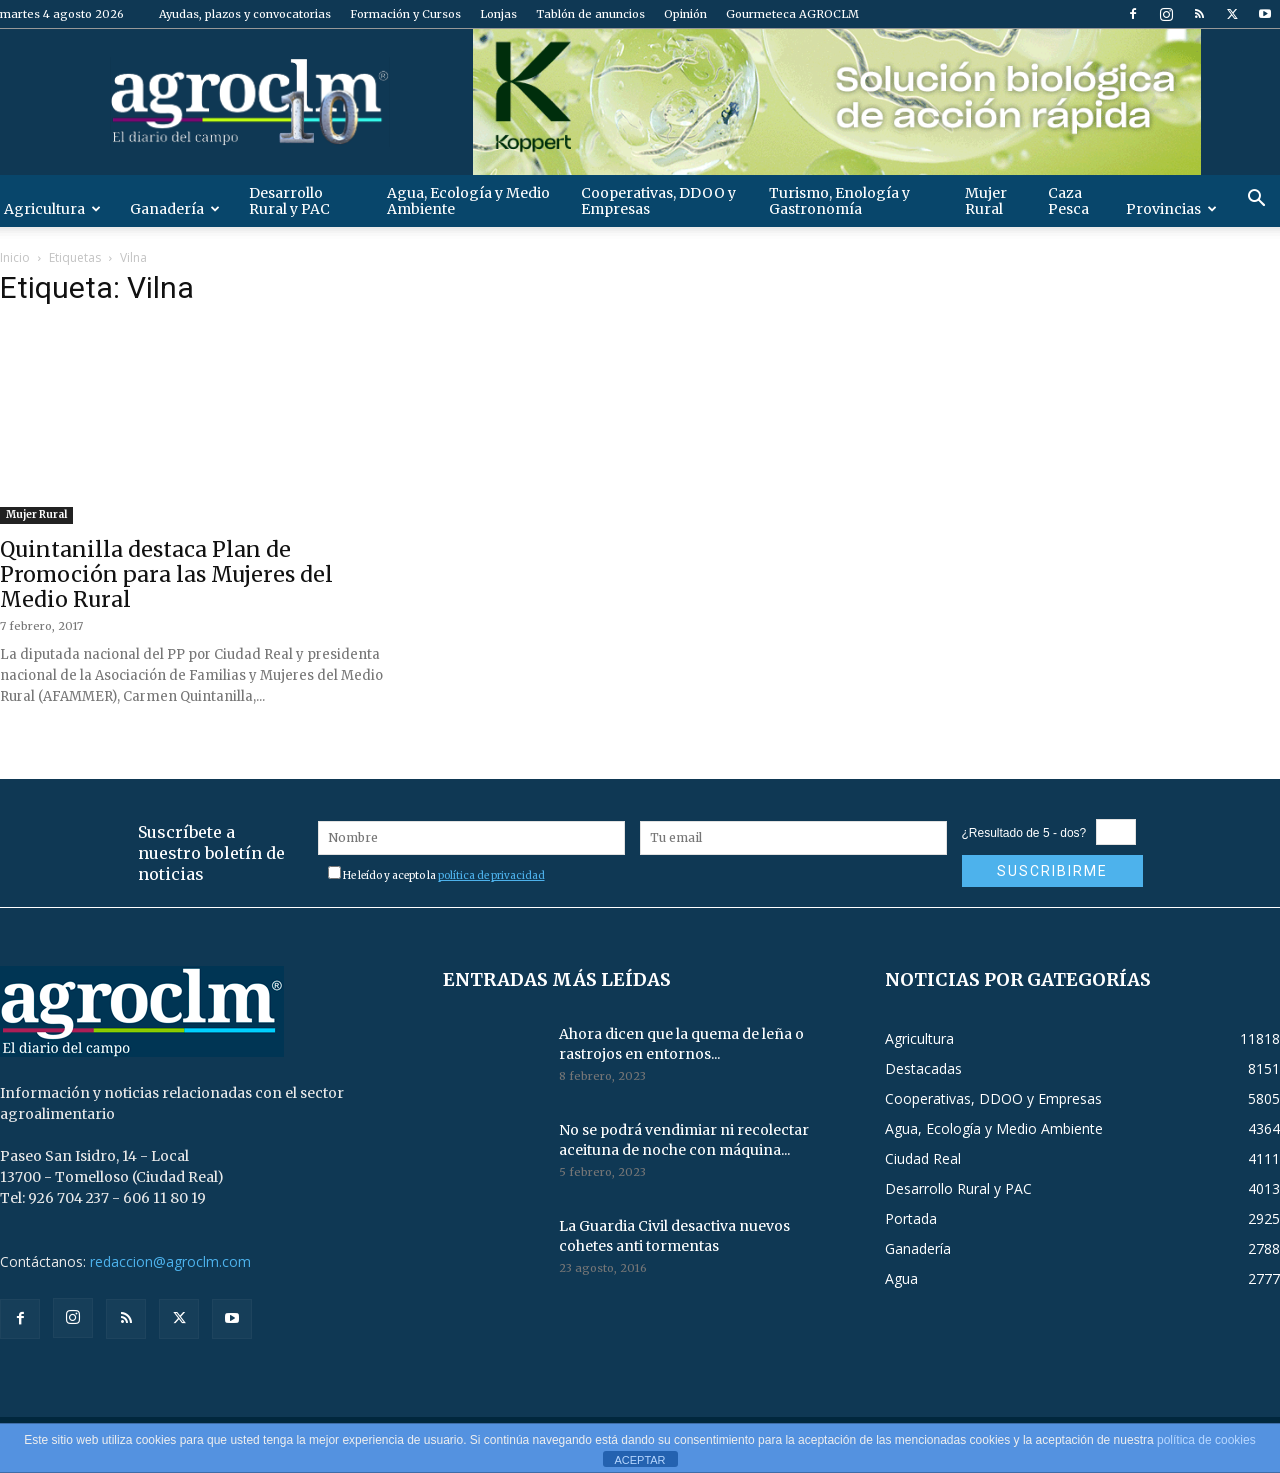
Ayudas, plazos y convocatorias (245, 14)
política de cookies (1206, 1440)
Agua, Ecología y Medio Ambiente (468, 201)
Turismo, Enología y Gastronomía (839, 201)
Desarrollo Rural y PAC (289, 201)
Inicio (15, 257)
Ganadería (175, 209)
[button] (1256, 200)
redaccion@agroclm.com (170, 1261)
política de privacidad (491, 875)
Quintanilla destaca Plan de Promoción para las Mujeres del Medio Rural (166, 574)
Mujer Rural (986, 201)
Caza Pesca (1068, 201)
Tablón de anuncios (590, 14)
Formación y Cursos (405, 14)
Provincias (1171, 209)
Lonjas (498, 14)
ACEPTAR (639, 1460)
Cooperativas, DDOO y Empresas (658, 201)
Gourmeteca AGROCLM (792, 14)
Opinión (685, 14)
